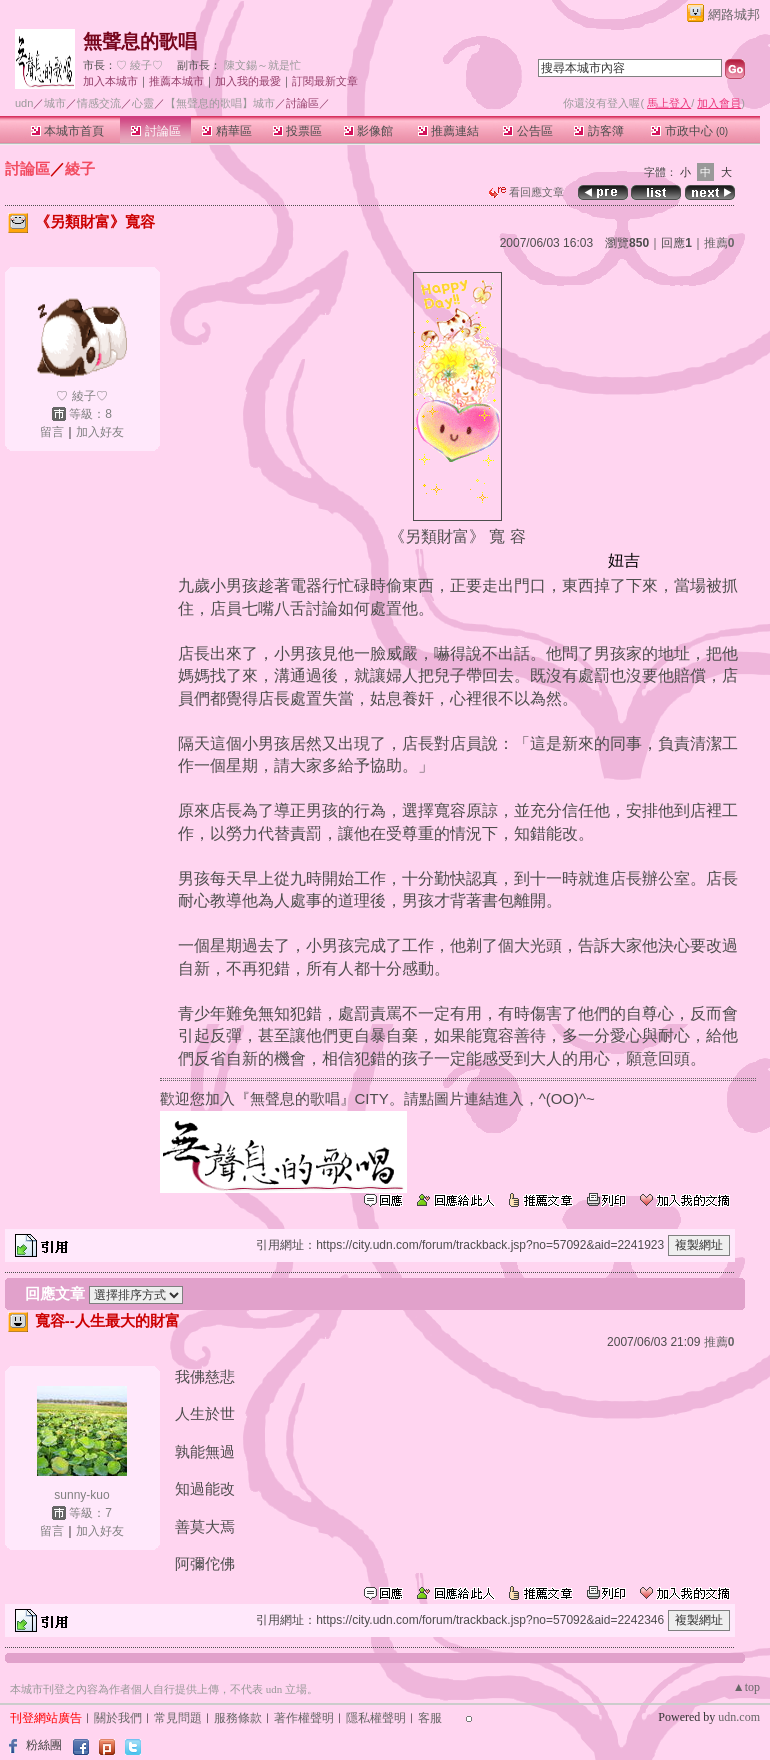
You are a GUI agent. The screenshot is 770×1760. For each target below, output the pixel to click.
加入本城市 (110, 81)
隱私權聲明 (376, 1718)
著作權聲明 (304, 1718)
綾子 (80, 168)
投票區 (297, 131)
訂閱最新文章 (325, 81)
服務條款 (238, 1718)
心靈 (143, 103)
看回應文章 (526, 192)
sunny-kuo (81, 1495)
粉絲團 (44, 1745)
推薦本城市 (176, 81)
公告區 (527, 131)
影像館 (368, 131)
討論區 (155, 131)
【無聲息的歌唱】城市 (220, 103)
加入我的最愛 (248, 81)
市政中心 (689, 131)
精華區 (226, 131)
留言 (52, 432)
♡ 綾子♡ (139, 65)
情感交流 (99, 103)
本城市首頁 (67, 131)
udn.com (739, 1717)
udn (24, 103)
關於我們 (118, 1718)
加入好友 (100, 432)
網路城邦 (734, 14)
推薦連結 (448, 131)
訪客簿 (598, 131)
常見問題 (178, 1718)
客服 (430, 1718)
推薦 (719, 243)
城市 (55, 103)
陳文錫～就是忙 (262, 65)
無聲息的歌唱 (140, 41)
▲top (746, 1687)
